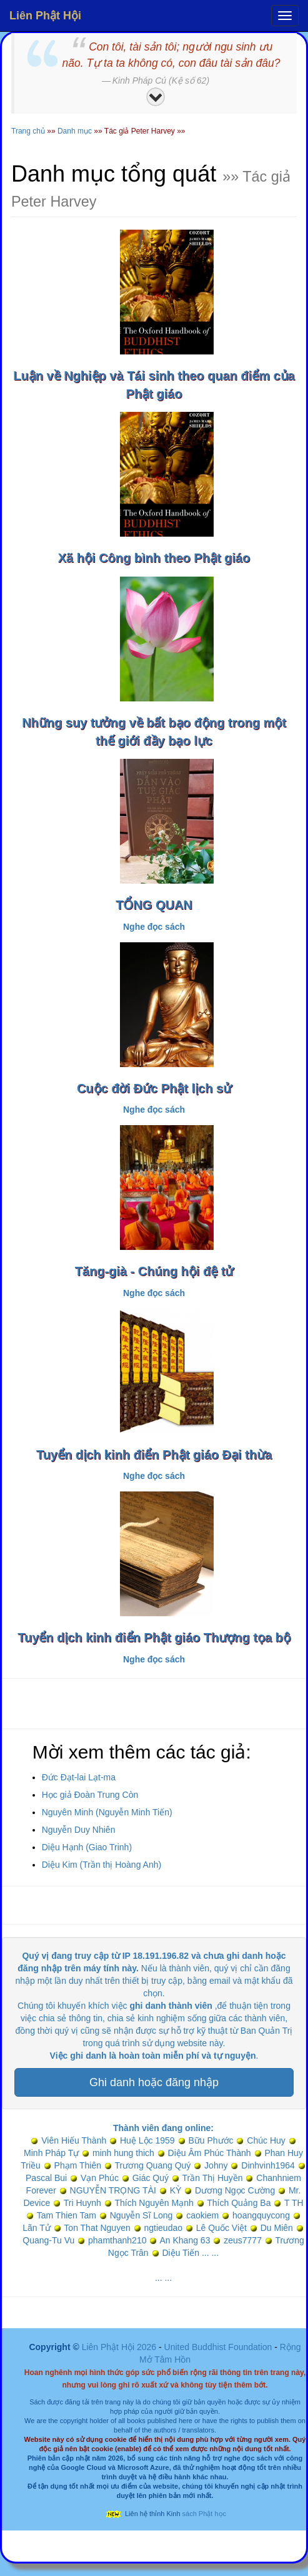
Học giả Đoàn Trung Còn (90, 1795)
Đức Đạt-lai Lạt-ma (79, 1777)
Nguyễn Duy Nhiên (79, 1830)
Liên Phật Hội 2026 (120, 2347)
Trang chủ (28, 131)
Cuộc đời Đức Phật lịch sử (154, 1088)
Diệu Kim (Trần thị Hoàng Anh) (101, 1865)
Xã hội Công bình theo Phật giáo (154, 558)
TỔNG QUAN (154, 905)
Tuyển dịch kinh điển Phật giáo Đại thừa (154, 1454)
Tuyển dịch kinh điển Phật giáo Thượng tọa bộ (154, 1637)
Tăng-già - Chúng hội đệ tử (154, 1271)
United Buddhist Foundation (218, 2347)
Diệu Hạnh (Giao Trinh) (87, 1847)
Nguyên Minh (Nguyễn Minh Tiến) (107, 1812)
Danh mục (74, 131)
